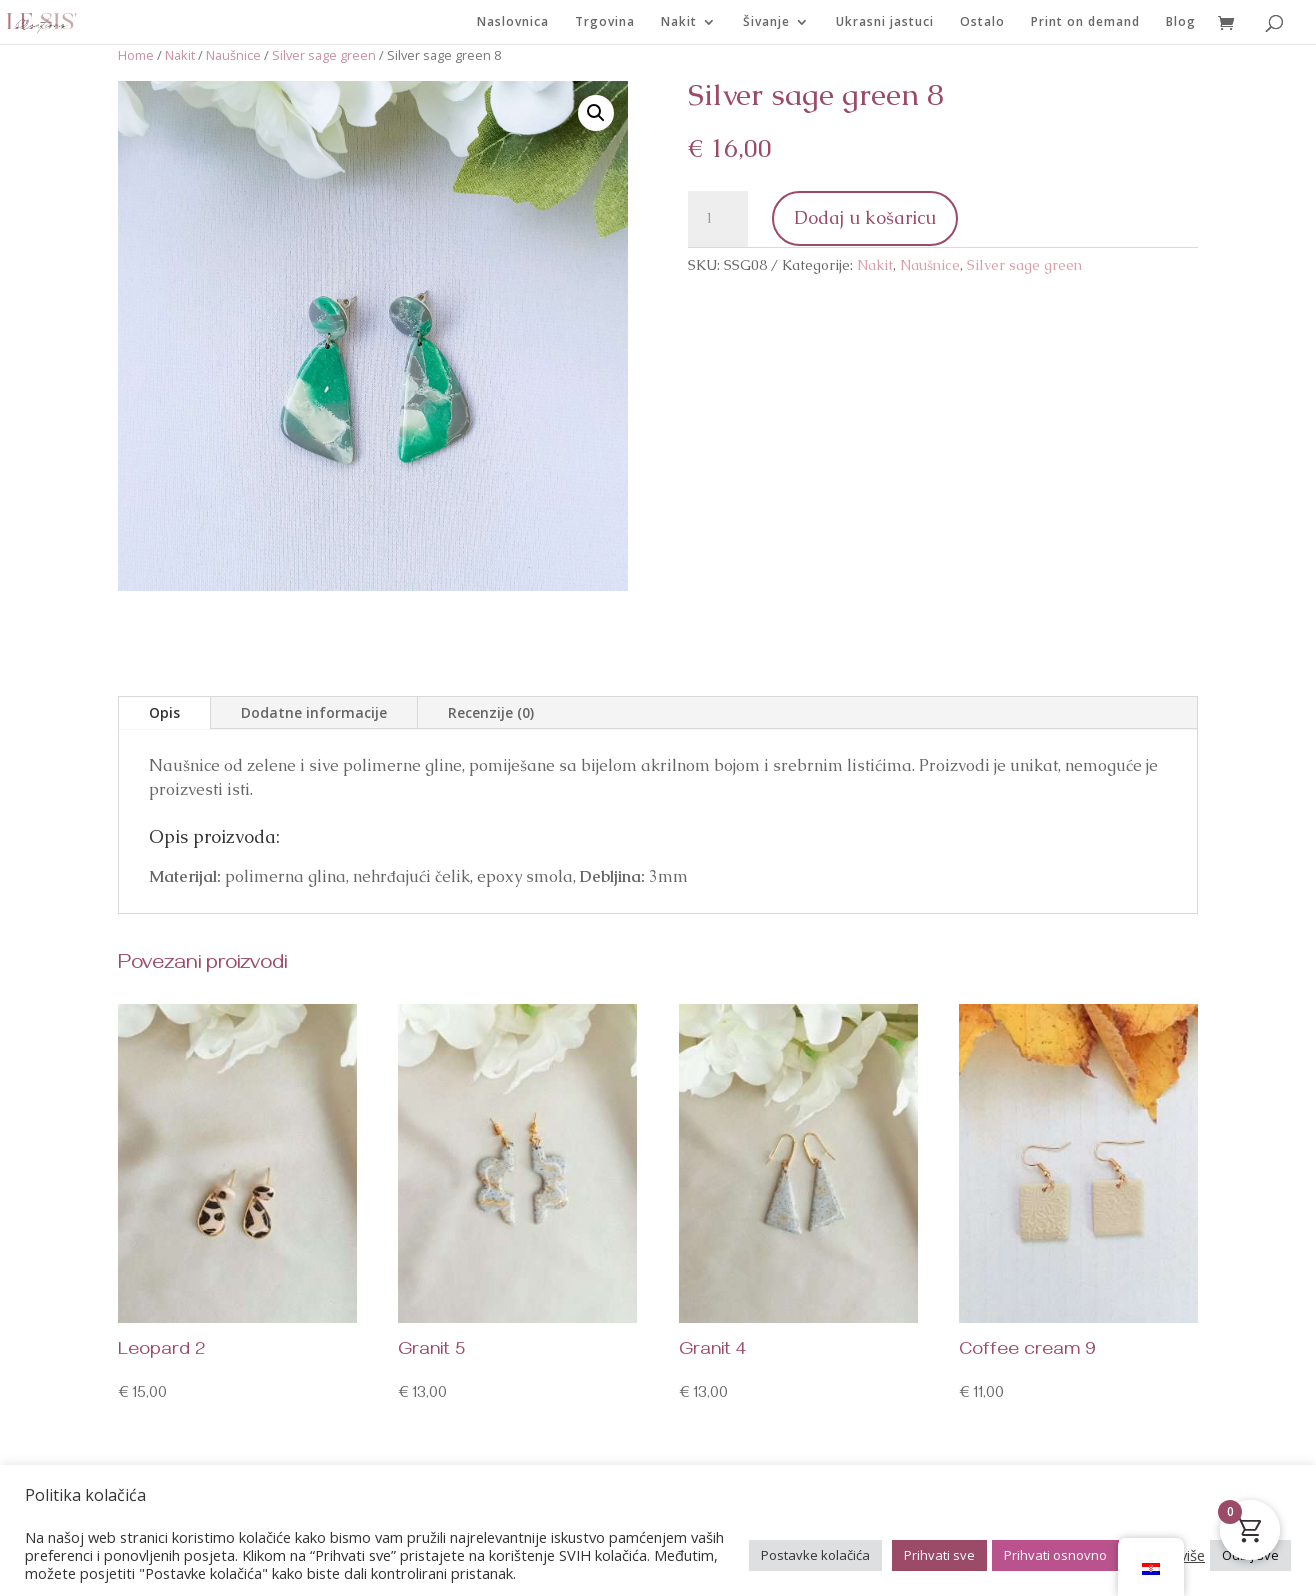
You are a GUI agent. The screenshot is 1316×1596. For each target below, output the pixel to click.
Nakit (679, 22)
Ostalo (982, 22)
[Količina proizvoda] (718, 219)
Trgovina (605, 22)
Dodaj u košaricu (865, 217)
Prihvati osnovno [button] (1055, 1555)
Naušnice (233, 55)
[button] (596, 113)
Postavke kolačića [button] (815, 1555)
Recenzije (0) (491, 712)
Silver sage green (324, 55)
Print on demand (1085, 22)
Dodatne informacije (314, 712)
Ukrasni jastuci (885, 22)
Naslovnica (513, 22)
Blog (1181, 22)
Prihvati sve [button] (939, 1555)
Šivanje (766, 22)
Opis (164, 712)
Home (136, 55)
